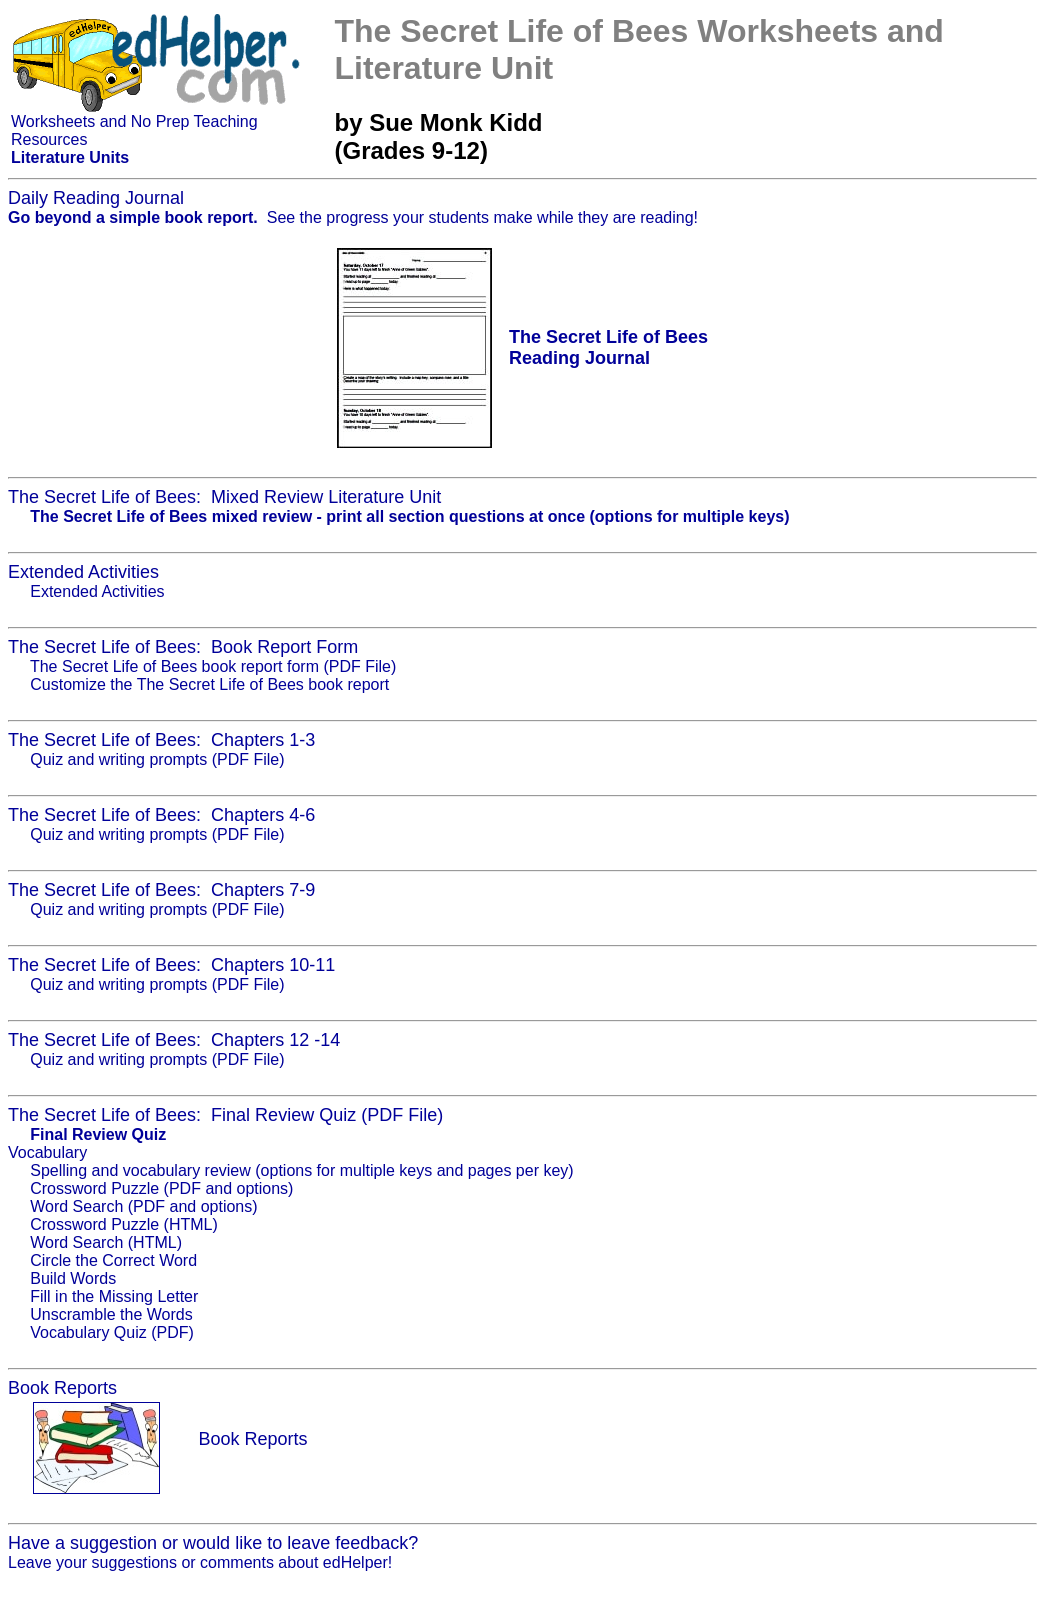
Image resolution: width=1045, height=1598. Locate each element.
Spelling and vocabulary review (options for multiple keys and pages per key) (301, 1170)
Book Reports (252, 1439)
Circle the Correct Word (113, 1260)
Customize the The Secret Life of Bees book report (209, 684)
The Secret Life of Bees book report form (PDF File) (213, 666)
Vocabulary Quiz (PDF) (112, 1332)
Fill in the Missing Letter (114, 1296)
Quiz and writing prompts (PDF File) (157, 759)
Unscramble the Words (111, 1314)
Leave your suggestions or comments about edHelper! (200, 1562)
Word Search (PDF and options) (143, 1206)
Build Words (73, 1278)
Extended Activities (97, 591)
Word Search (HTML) (106, 1242)
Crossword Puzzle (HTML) (124, 1224)
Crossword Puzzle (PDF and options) (161, 1188)
